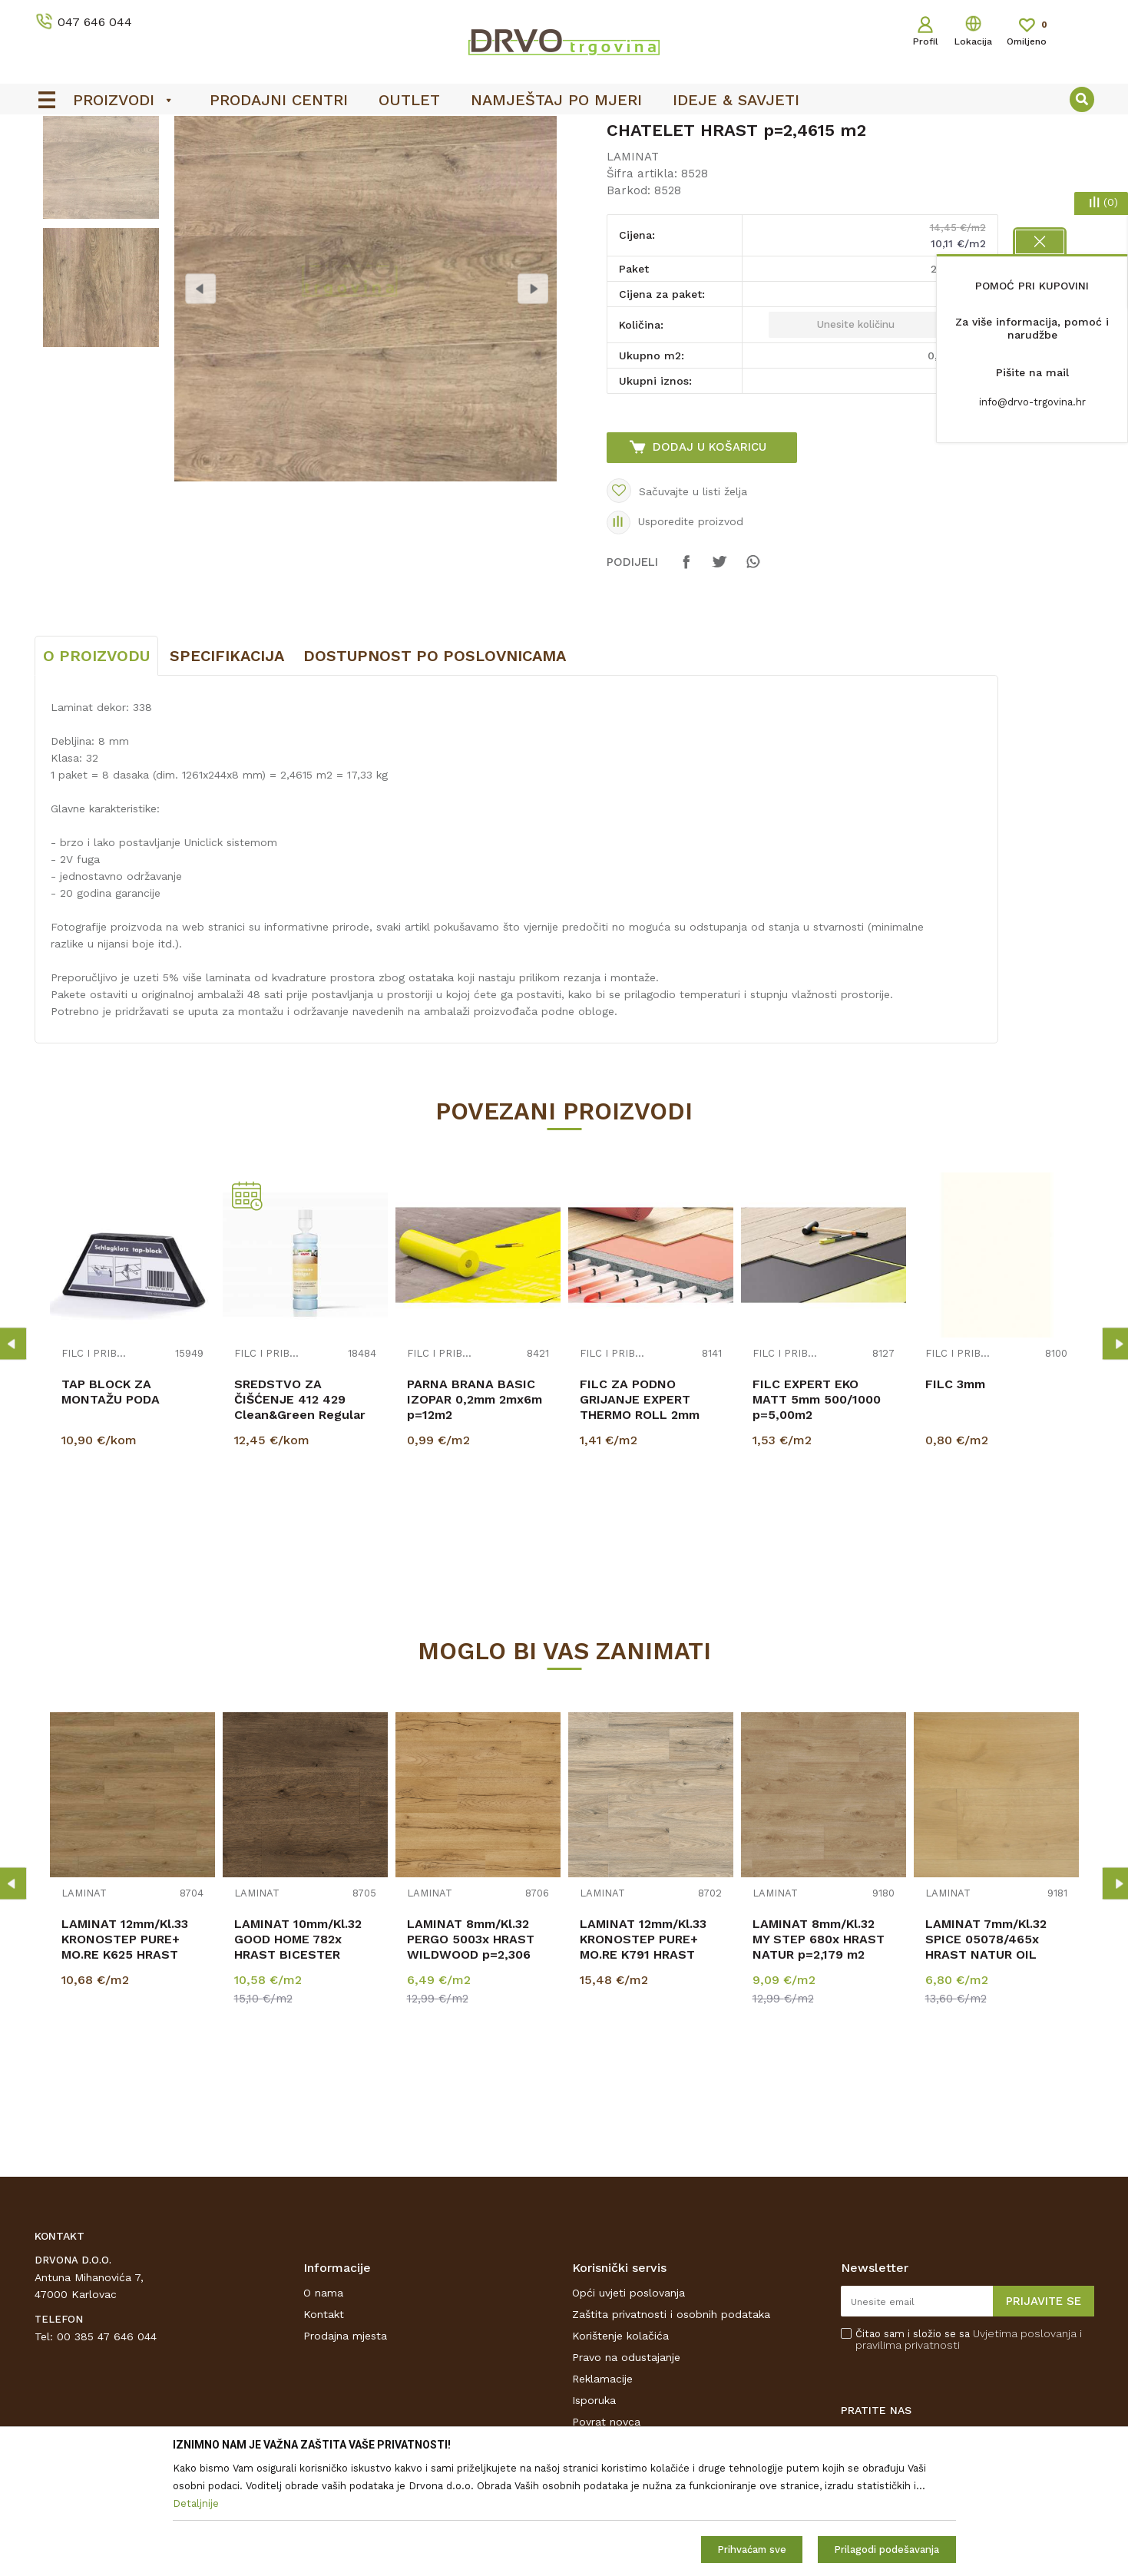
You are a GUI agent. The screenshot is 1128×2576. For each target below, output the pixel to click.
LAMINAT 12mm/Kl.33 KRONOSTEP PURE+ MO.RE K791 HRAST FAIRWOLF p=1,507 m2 (648, 2061)
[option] (101, 273)
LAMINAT (207, 162)
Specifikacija (227, 770)
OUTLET (362, 131)
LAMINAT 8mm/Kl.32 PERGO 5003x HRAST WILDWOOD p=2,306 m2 (470, 2061)
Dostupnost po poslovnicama (434, 770)
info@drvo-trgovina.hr (1032, 402)
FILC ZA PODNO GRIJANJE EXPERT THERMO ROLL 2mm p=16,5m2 (640, 1521)
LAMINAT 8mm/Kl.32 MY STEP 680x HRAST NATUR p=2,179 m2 (819, 2053)
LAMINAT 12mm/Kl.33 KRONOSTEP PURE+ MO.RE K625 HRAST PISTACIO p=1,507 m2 (126, 2061)
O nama (323, 2407)
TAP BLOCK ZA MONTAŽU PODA (110, 1506)
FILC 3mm (955, 1498)
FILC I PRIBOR (95, 1468)
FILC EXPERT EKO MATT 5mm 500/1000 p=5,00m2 (817, 1513)
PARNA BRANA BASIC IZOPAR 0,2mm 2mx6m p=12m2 (474, 1513)
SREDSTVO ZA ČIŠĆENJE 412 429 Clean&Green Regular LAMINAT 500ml (300, 1521)
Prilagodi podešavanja (886, 2549)
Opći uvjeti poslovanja (628, 2407)
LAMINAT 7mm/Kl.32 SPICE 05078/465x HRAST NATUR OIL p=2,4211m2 (986, 2061)
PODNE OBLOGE (132, 162)
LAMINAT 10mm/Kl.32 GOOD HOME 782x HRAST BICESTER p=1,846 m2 (298, 2061)
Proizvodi (57, 162)
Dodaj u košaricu (709, 561)
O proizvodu (96, 770)
